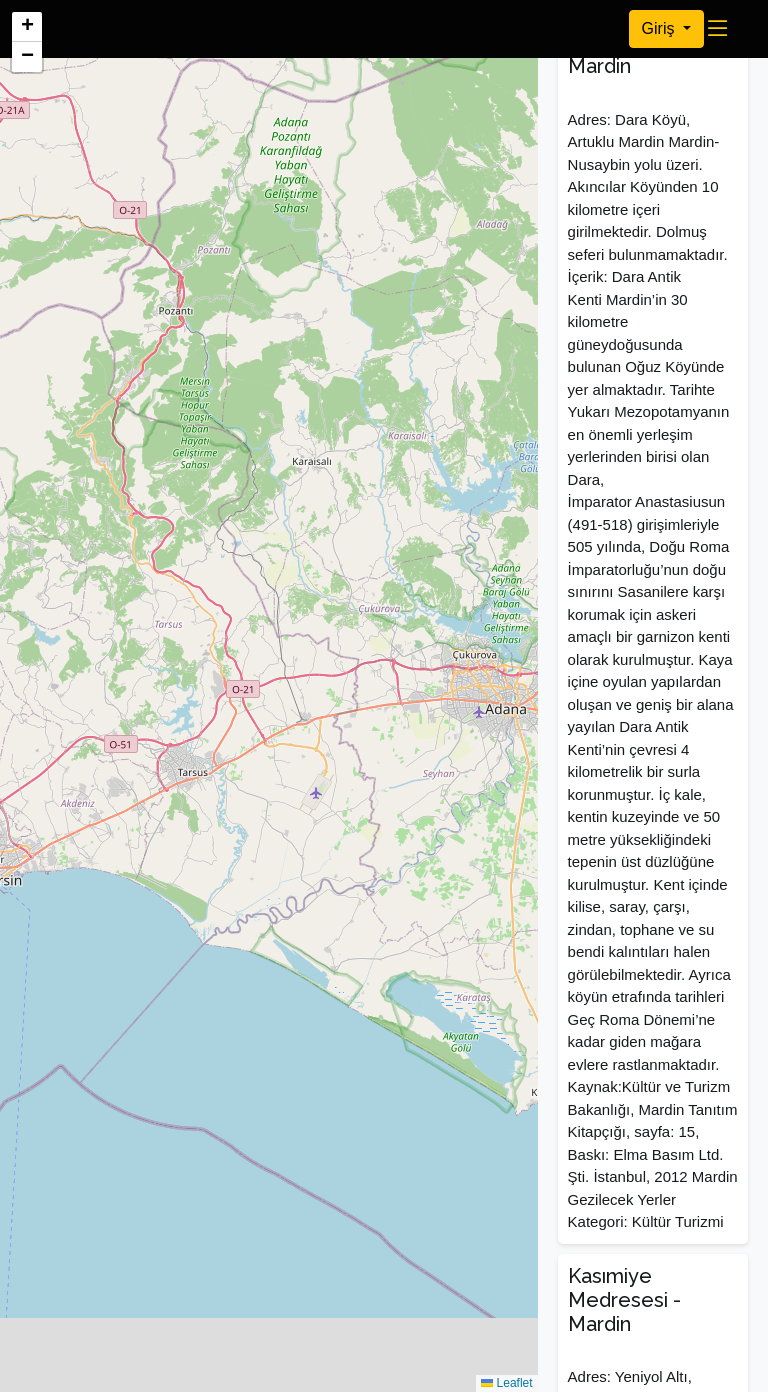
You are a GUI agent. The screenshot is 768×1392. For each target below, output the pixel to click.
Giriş (660, 28)
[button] (27, 27)
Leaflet (506, 1383)
